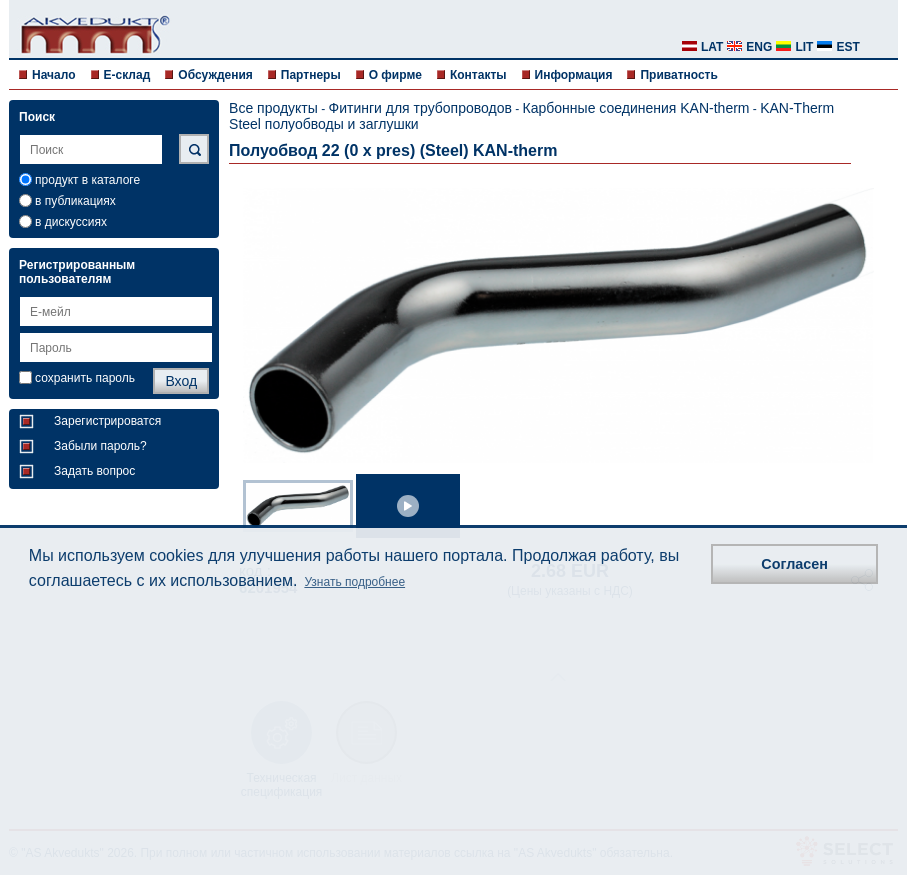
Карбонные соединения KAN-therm (636, 108)
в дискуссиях (71, 222)
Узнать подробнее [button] (354, 582)
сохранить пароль (85, 378)
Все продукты (273, 108)
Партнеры (311, 75)
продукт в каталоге (87, 180)
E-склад (127, 75)
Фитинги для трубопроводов (420, 108)
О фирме (395, 75)
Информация (574, 75)
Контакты (478, 75)
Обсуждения (215, 75)
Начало (53, 75)
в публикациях (75, 201)
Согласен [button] (794, 564)
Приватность (678, 75)
